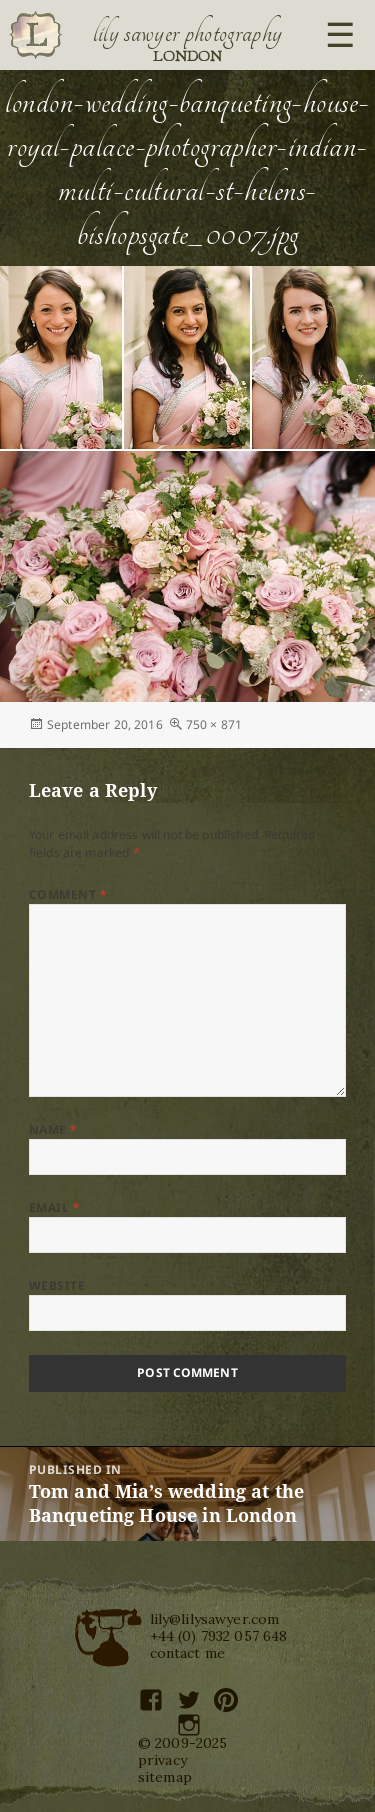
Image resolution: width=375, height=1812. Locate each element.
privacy (162, 1760)
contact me (188, 1653)
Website (57, 1285)
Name (53, 1129)
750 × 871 (214, 724)
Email (54, 1207)
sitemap (165, 1777)
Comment (68, 894)
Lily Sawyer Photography (188, 33)
